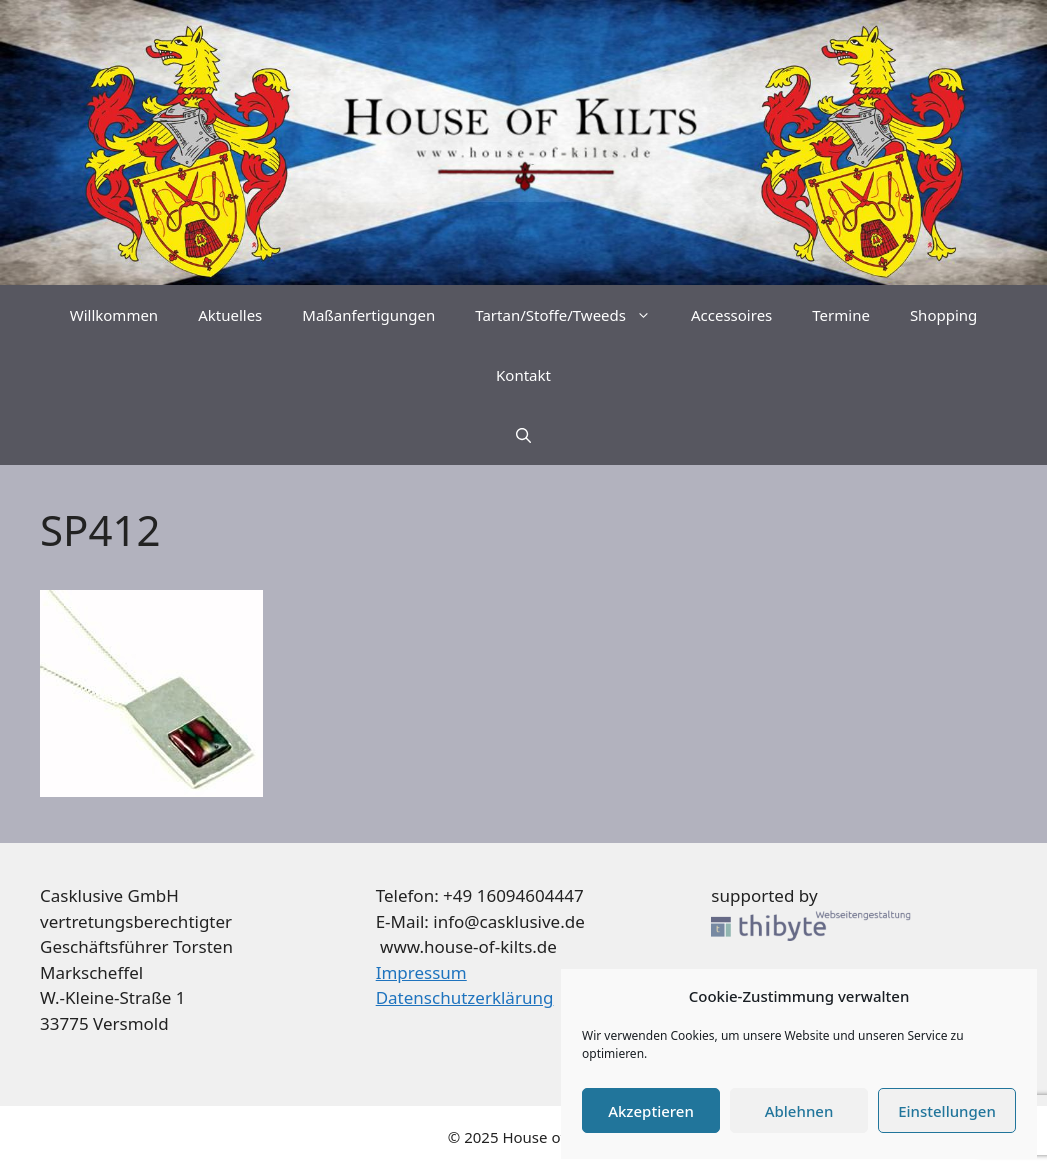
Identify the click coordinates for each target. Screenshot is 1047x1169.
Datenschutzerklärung (465, 997)
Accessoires (731, 315)
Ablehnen (799, 1111)
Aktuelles (230, 315)
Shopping (943, 315)
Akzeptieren (651, 1111)
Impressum (421, 972)
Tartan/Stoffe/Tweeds (573, 315)
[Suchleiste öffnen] (523, 435)
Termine (841, 315)
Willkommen (114, 315)
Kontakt (523, 375)
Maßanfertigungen (368, 315)
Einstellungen (947, 1111)
